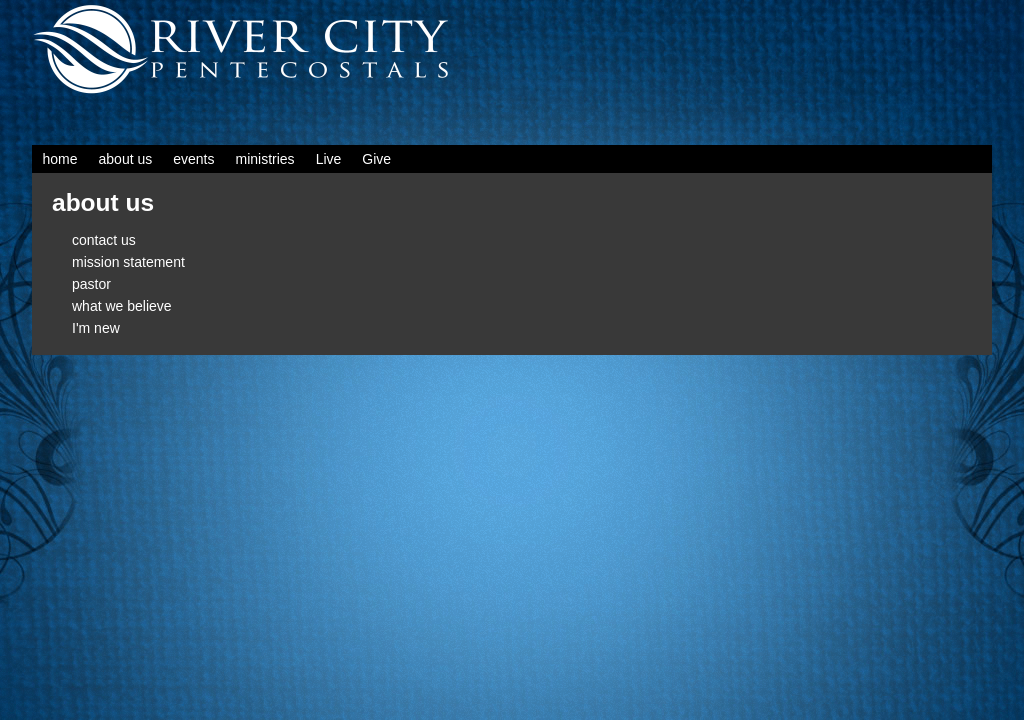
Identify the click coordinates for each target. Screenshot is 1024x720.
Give (376, 159)
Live (329, 159)
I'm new (96, 328)
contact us (104, 240)
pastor (91, 284)
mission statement (128, 262)
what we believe (122, 306)
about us (126, 159)
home (60, 159)
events (193, 159)
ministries (265, 159)
